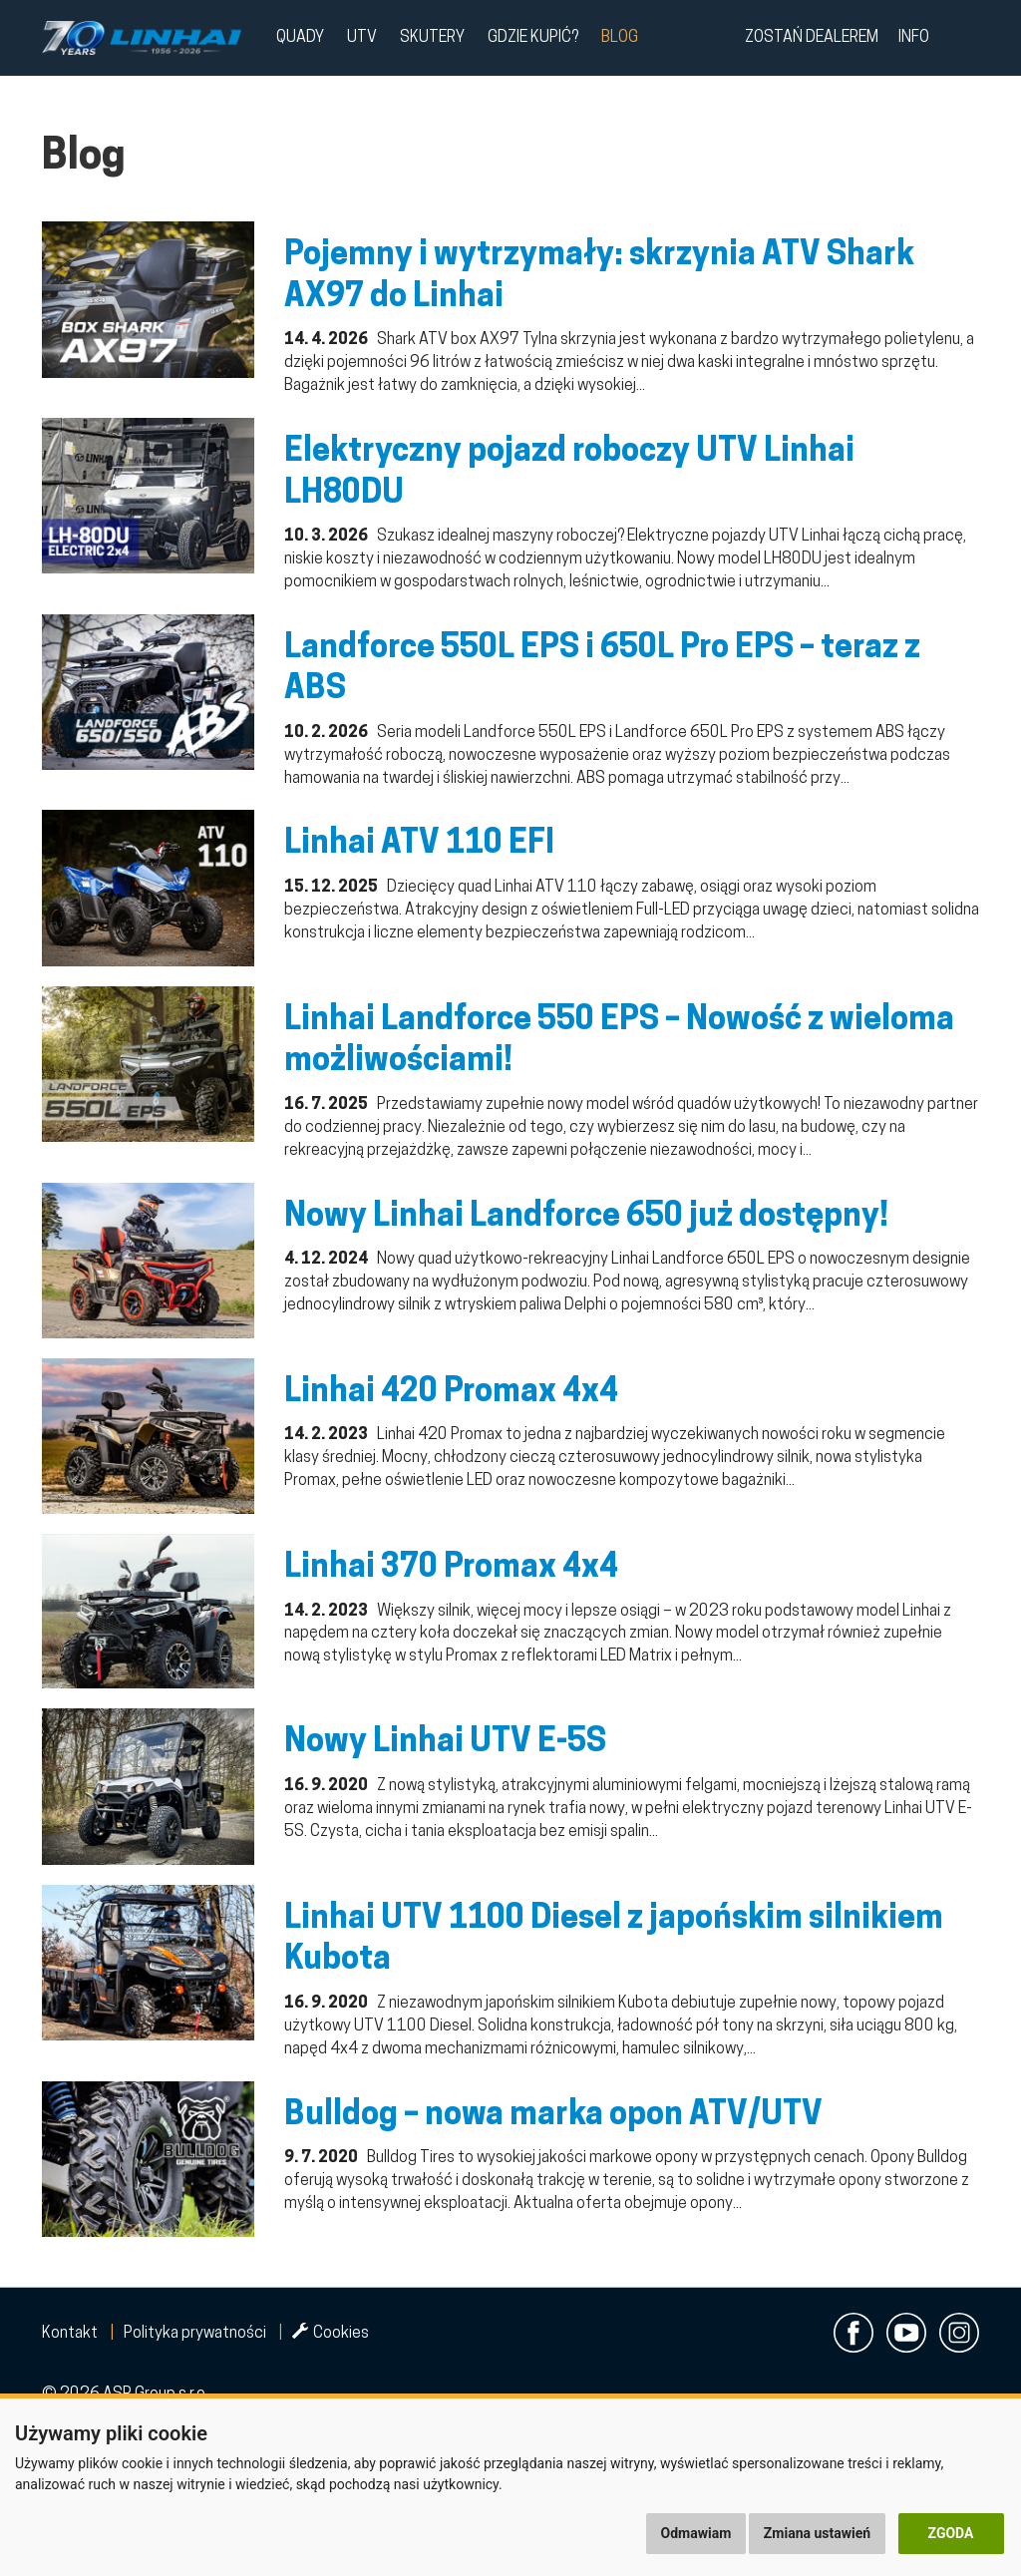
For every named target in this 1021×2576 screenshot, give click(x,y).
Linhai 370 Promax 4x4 (451, 1569)
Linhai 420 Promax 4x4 (451, 1393)
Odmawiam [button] (696, 2533)
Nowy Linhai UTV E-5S (445, 1743)
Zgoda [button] (951, 2533)
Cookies (330, 2334)
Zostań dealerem (811, 38)
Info (913, 38)
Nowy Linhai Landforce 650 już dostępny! (586, 1218)
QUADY (300, 38)
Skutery (432, 38)
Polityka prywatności (195, 2334)
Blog (619, 38)
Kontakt (70, 2334)
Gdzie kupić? (533, 38)
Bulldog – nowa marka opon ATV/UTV (553, 2116)
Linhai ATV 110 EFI (419, 845)
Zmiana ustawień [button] (817, 2533)
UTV (362, 38)
